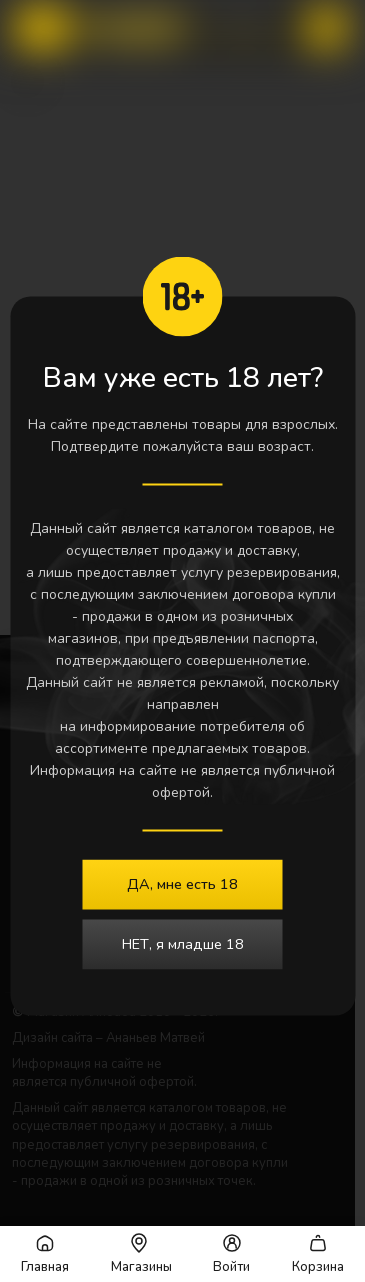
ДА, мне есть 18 (182, 884)
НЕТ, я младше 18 (183, 944)
